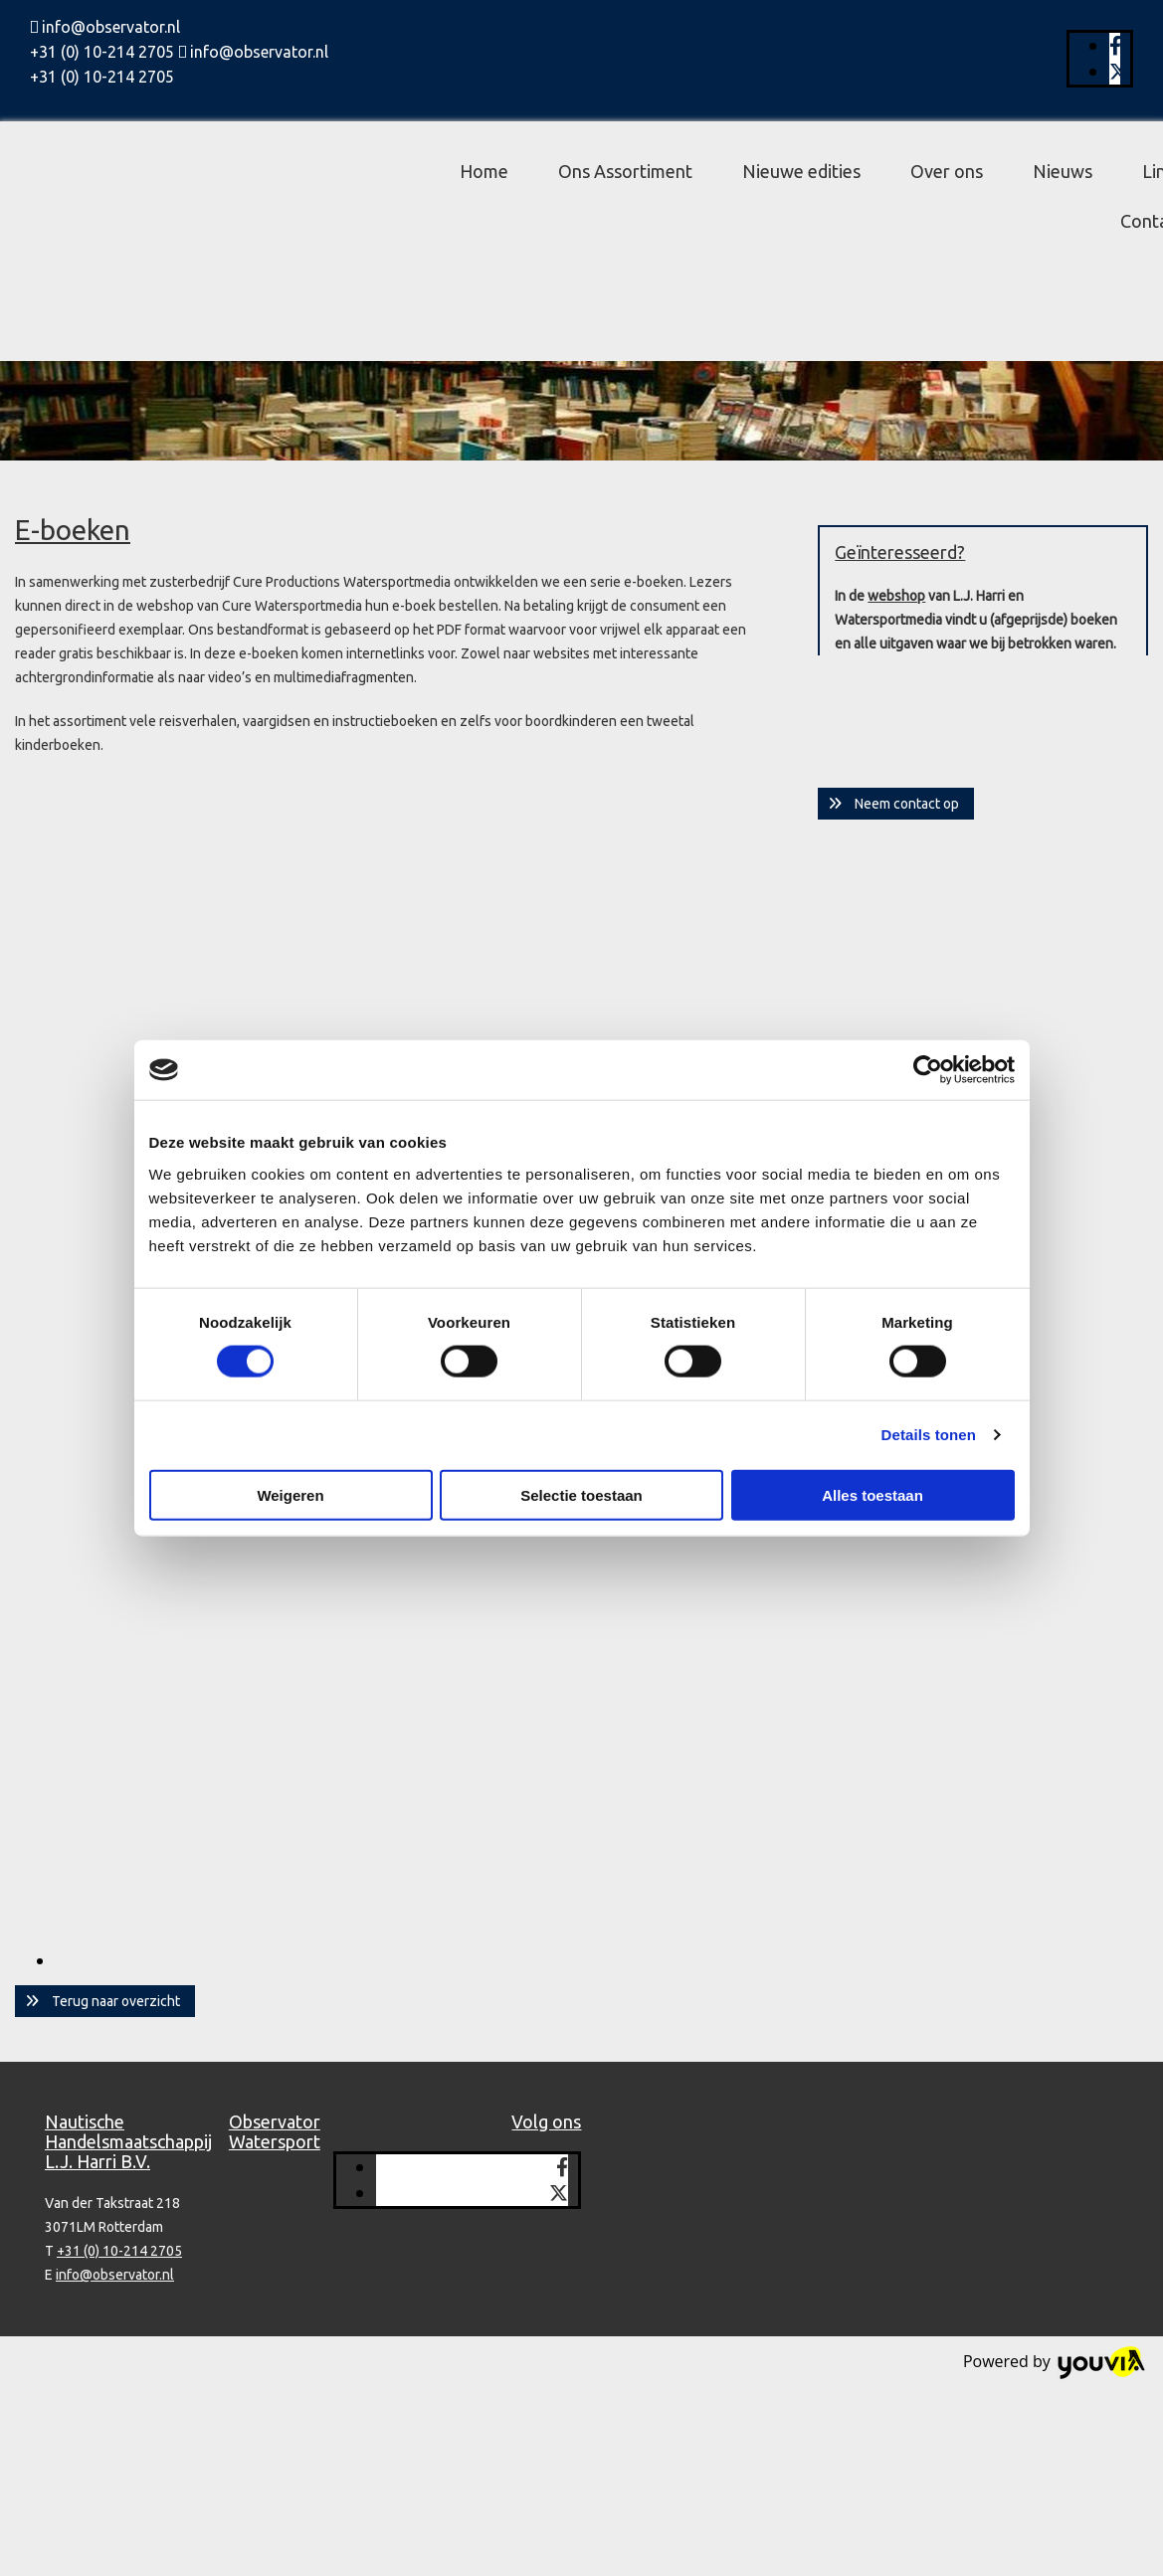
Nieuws (1062, 171)
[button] (105, 2001)
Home (484, 171)
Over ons (946, 171)
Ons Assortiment (625, 171)
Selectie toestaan (581, 1494)
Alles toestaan (872, 1494)
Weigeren (290, 1494)
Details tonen (928, 1434)
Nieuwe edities (801, 171)
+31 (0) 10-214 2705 (102, 52)
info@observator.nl (111, 27)
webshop (896, 596)
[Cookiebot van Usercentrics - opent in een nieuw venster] (928, 1070)
